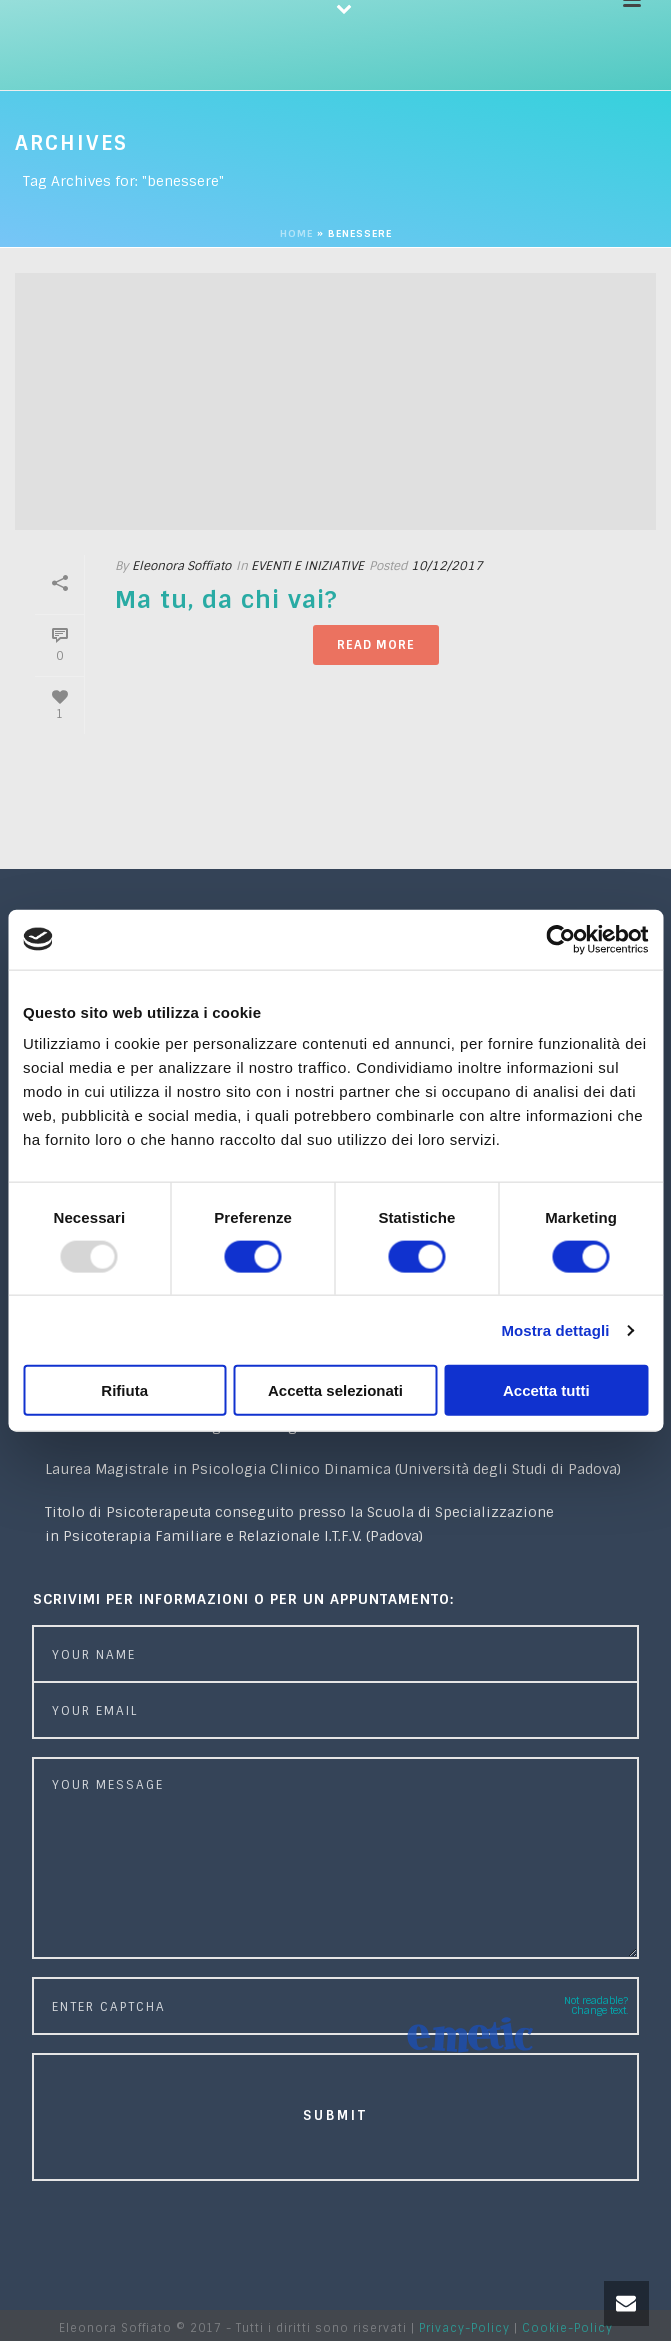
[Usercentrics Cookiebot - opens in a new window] (560, 939)
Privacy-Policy (464, 2328)
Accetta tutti (546, 1390)
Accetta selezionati (335, 1390)
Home (296, 233)
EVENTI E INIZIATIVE (307, 566)
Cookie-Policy (567, 2328)
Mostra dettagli (555, 1329)
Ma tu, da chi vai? (226, 599)
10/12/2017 (447, 566)
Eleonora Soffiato (181, 566)
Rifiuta (124, 1390)
